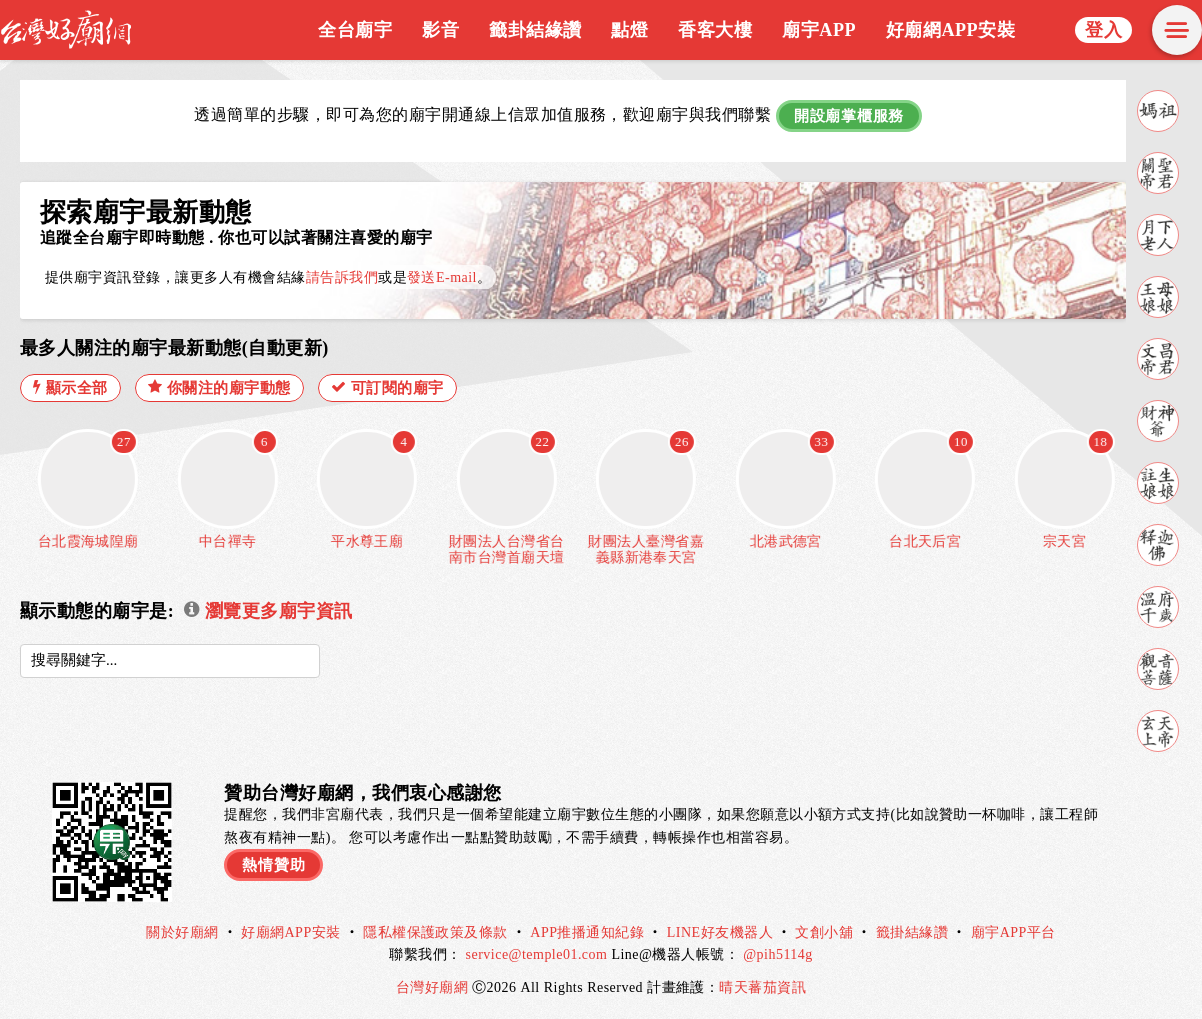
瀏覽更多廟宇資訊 (268, 611)
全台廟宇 (355, 30)
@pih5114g (778, 954)
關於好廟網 (182, 932)
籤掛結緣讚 (912, 932)
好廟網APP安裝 (950, 30)
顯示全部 (70, 387)
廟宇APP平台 (1013, 932)
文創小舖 (824, 932)
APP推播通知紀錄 (587, 932)
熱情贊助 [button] (273, 865)
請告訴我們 (342, 277)
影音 (440, 30)
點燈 (629, 30)
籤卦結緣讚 (535, 30)
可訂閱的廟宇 (387, 387)
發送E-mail (442, 277)
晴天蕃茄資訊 (762, 987)
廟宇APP (819, 30)
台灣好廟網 (434, 987)
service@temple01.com (537, 954)
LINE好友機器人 (720, 932)
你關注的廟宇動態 (219, 387)
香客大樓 (715, 30)
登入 (1103, 30)
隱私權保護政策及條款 (435, 932)
